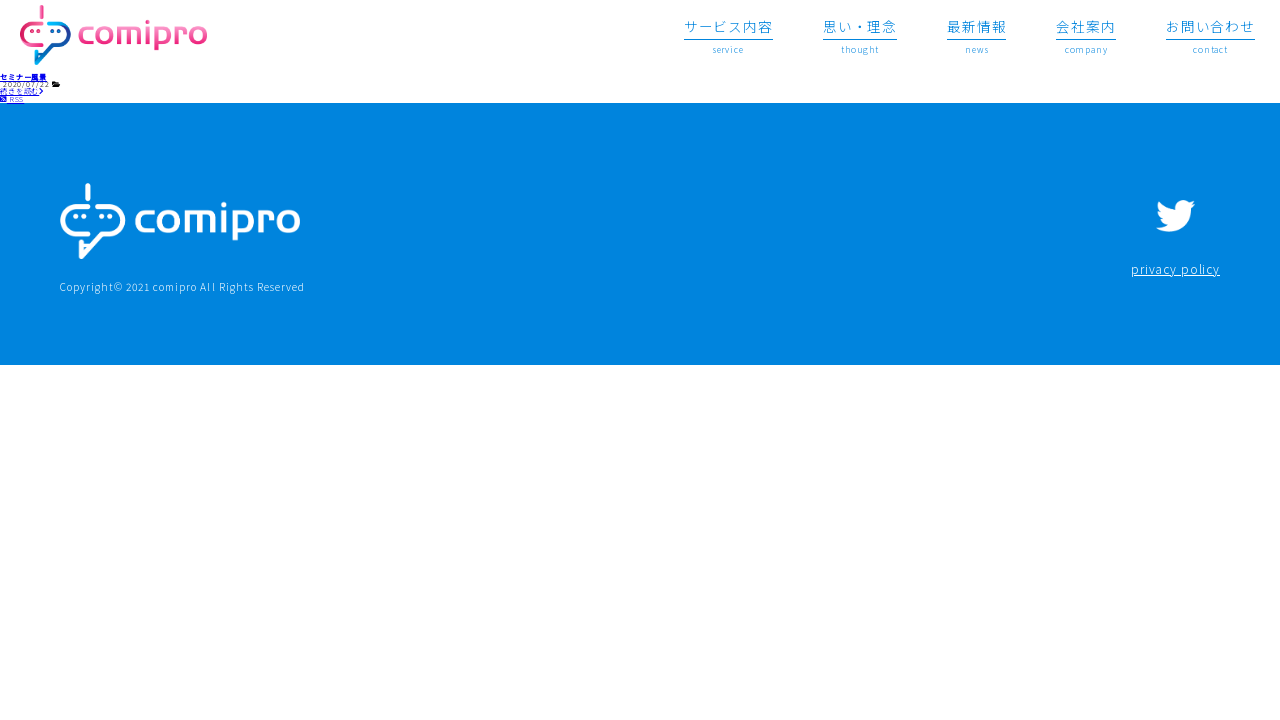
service (728, 35)
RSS (12, 99)
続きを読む (22, 91)
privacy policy (1175, 269)
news (976, 35)
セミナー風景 (23, 77)
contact (1210, 35)
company (1085, 35)
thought (860, 35)
